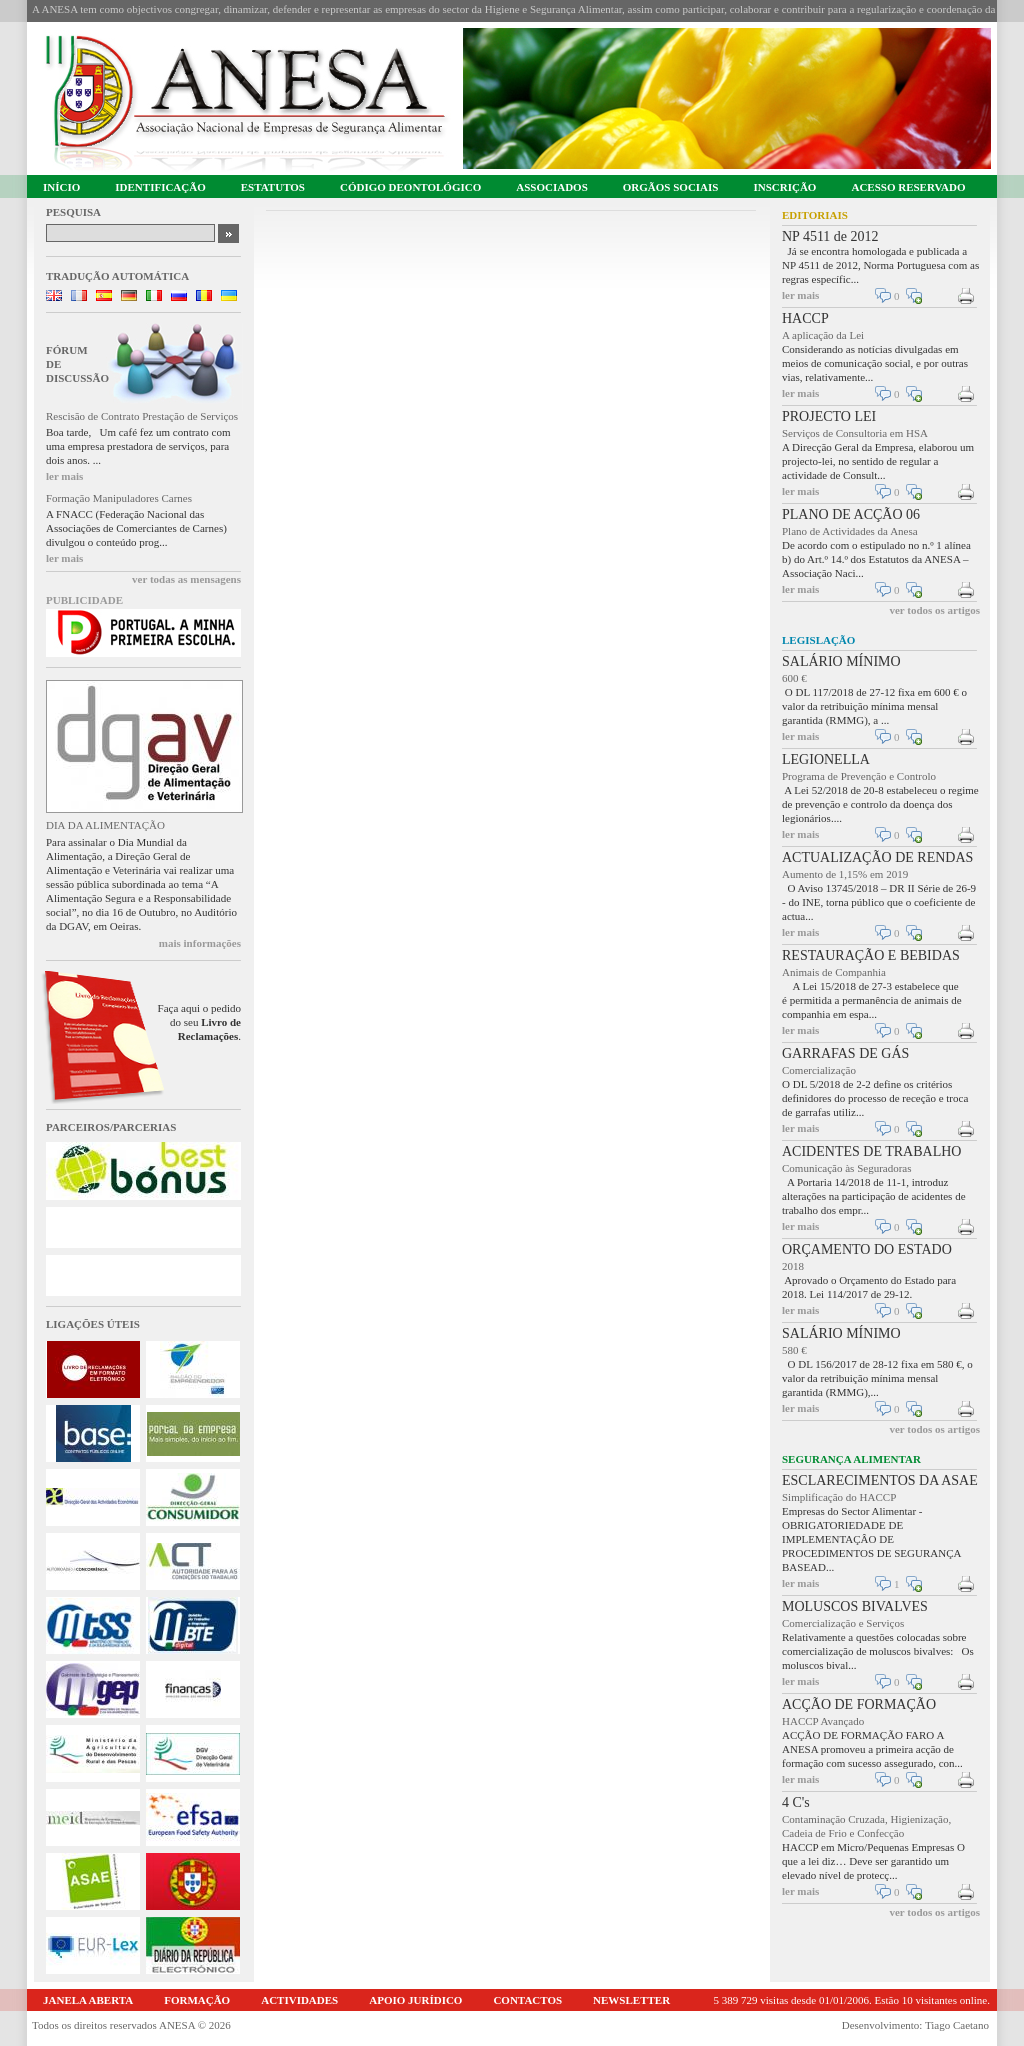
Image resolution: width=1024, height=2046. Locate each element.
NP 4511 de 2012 (830, 236)
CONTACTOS (527, 2000)
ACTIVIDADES (299, 2000)
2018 (793, 1266)
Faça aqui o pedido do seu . (199, 1022)
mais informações (200, 943)
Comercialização (819, 1070)
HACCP (805, 318)
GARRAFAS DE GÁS (845, 1053)
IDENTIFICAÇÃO (160, 187)
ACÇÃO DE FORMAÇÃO (859, 1704)
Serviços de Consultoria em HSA (855, 433)
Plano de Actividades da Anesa (850, 531)
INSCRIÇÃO (784, 187)
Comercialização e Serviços (843, 1623)
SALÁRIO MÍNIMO (841, 661)
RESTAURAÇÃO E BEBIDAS (871, 955)
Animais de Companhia (834, 972)
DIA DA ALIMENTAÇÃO (105, 825)
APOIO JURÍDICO (415, 2000)
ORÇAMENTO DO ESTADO (867, 1249)
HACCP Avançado (823, 1721)
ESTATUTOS (273, 187)
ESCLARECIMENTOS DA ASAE (880, 1480)
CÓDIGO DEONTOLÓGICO (410, 187)
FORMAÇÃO (197, 2000)
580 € (794, 1350)
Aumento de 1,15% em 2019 (845, 874)
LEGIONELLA (826, 759)
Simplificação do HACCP (839, 1497)
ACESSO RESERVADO (908, 187)
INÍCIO (61, 187)
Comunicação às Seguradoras (847, 1168)
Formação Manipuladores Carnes (119, 498)
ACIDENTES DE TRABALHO (871, 1151)
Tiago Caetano (957, 2025)
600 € (794, 678)
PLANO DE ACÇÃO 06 (851, 514)
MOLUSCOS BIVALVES (855, 1606)
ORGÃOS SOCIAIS (671, 187)
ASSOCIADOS (552, 187)
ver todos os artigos (934, 610)
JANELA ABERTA (88, 2000)
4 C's (796, 1802)
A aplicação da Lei (823, 335)
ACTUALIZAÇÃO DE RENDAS (877, 857)
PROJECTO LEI (829, 416)
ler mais (64, 476)
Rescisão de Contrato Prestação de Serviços (142, 416)
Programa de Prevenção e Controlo (859, 776)
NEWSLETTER (631, 2000)
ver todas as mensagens (186, 579)
